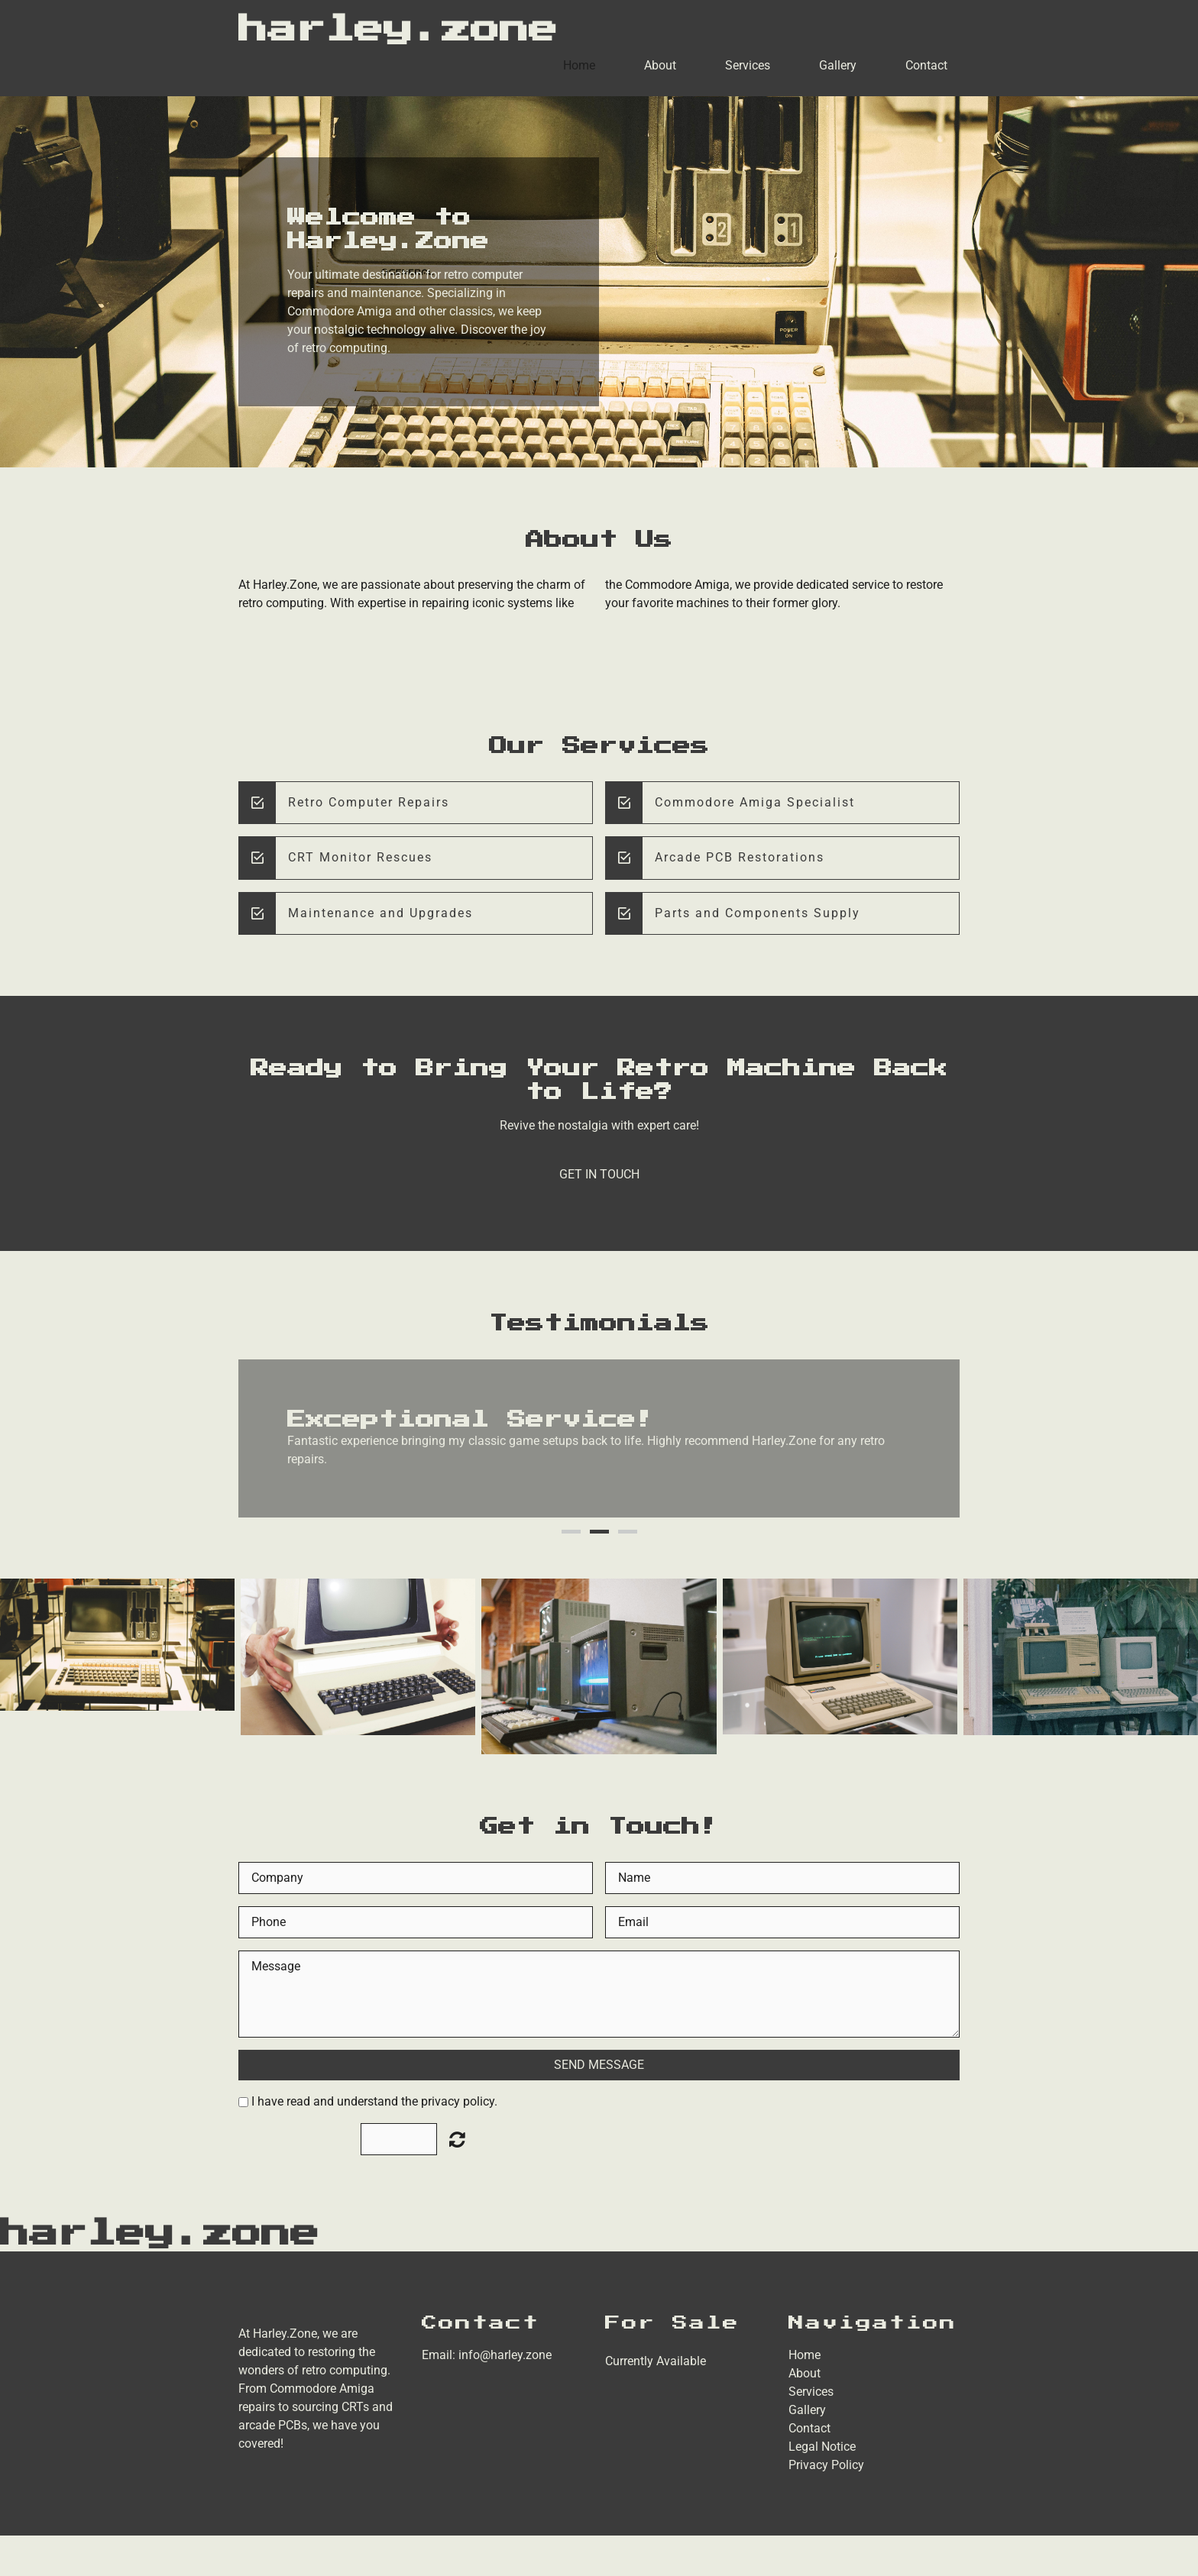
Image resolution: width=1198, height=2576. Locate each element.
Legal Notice (822, 2446)
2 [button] (599, 1532)
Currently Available (655, 2361)
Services (747, 65)
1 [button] (571, 1532)
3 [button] (627, 1532)
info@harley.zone (505, 2355)
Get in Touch (599, 1174)
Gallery (837, 65)
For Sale (672, 2323)
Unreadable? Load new (457, 2139)
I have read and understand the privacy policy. (374, 2101)
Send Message (599, 2064)
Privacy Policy (826, 2465)
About (660, 65)
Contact (926, 65)
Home (579, 65)
